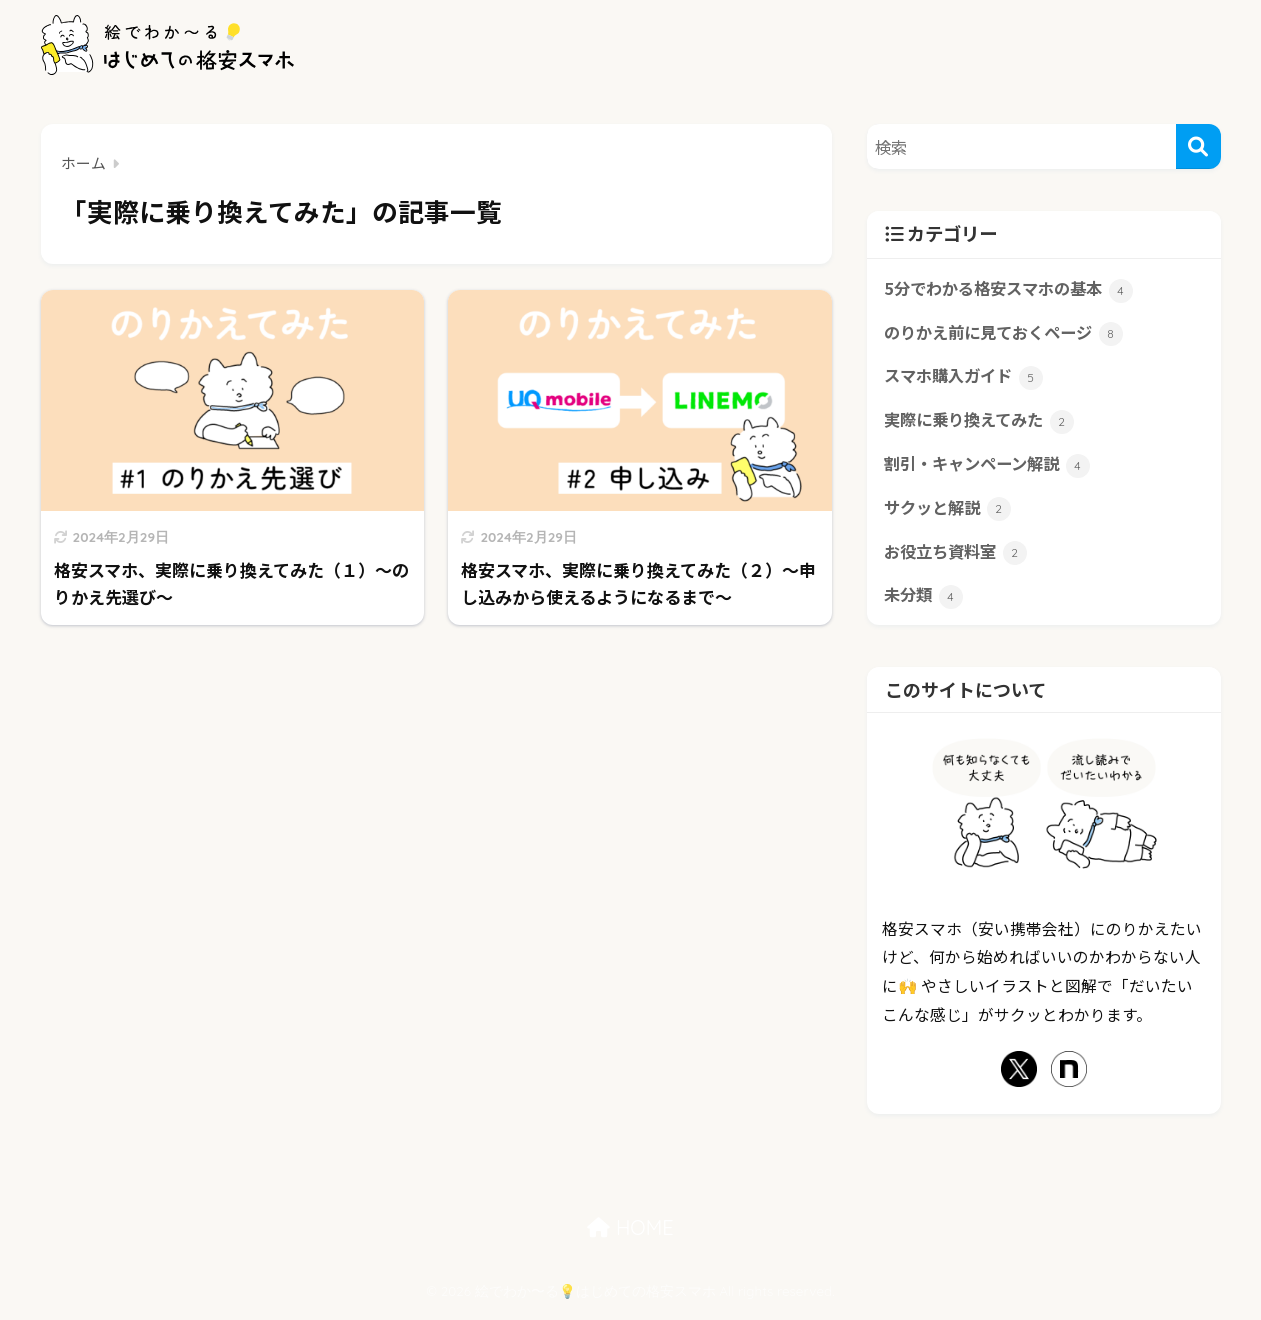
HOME (630, 1234)
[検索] (1198, 146)
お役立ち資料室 (959, 558)
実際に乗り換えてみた (984, 424)
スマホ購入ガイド (967, 379)
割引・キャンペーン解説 (992, 469)
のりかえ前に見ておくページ (1009, 335)
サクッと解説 (950, 513)
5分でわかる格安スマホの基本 (1014, 290)
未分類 (925, 603)
